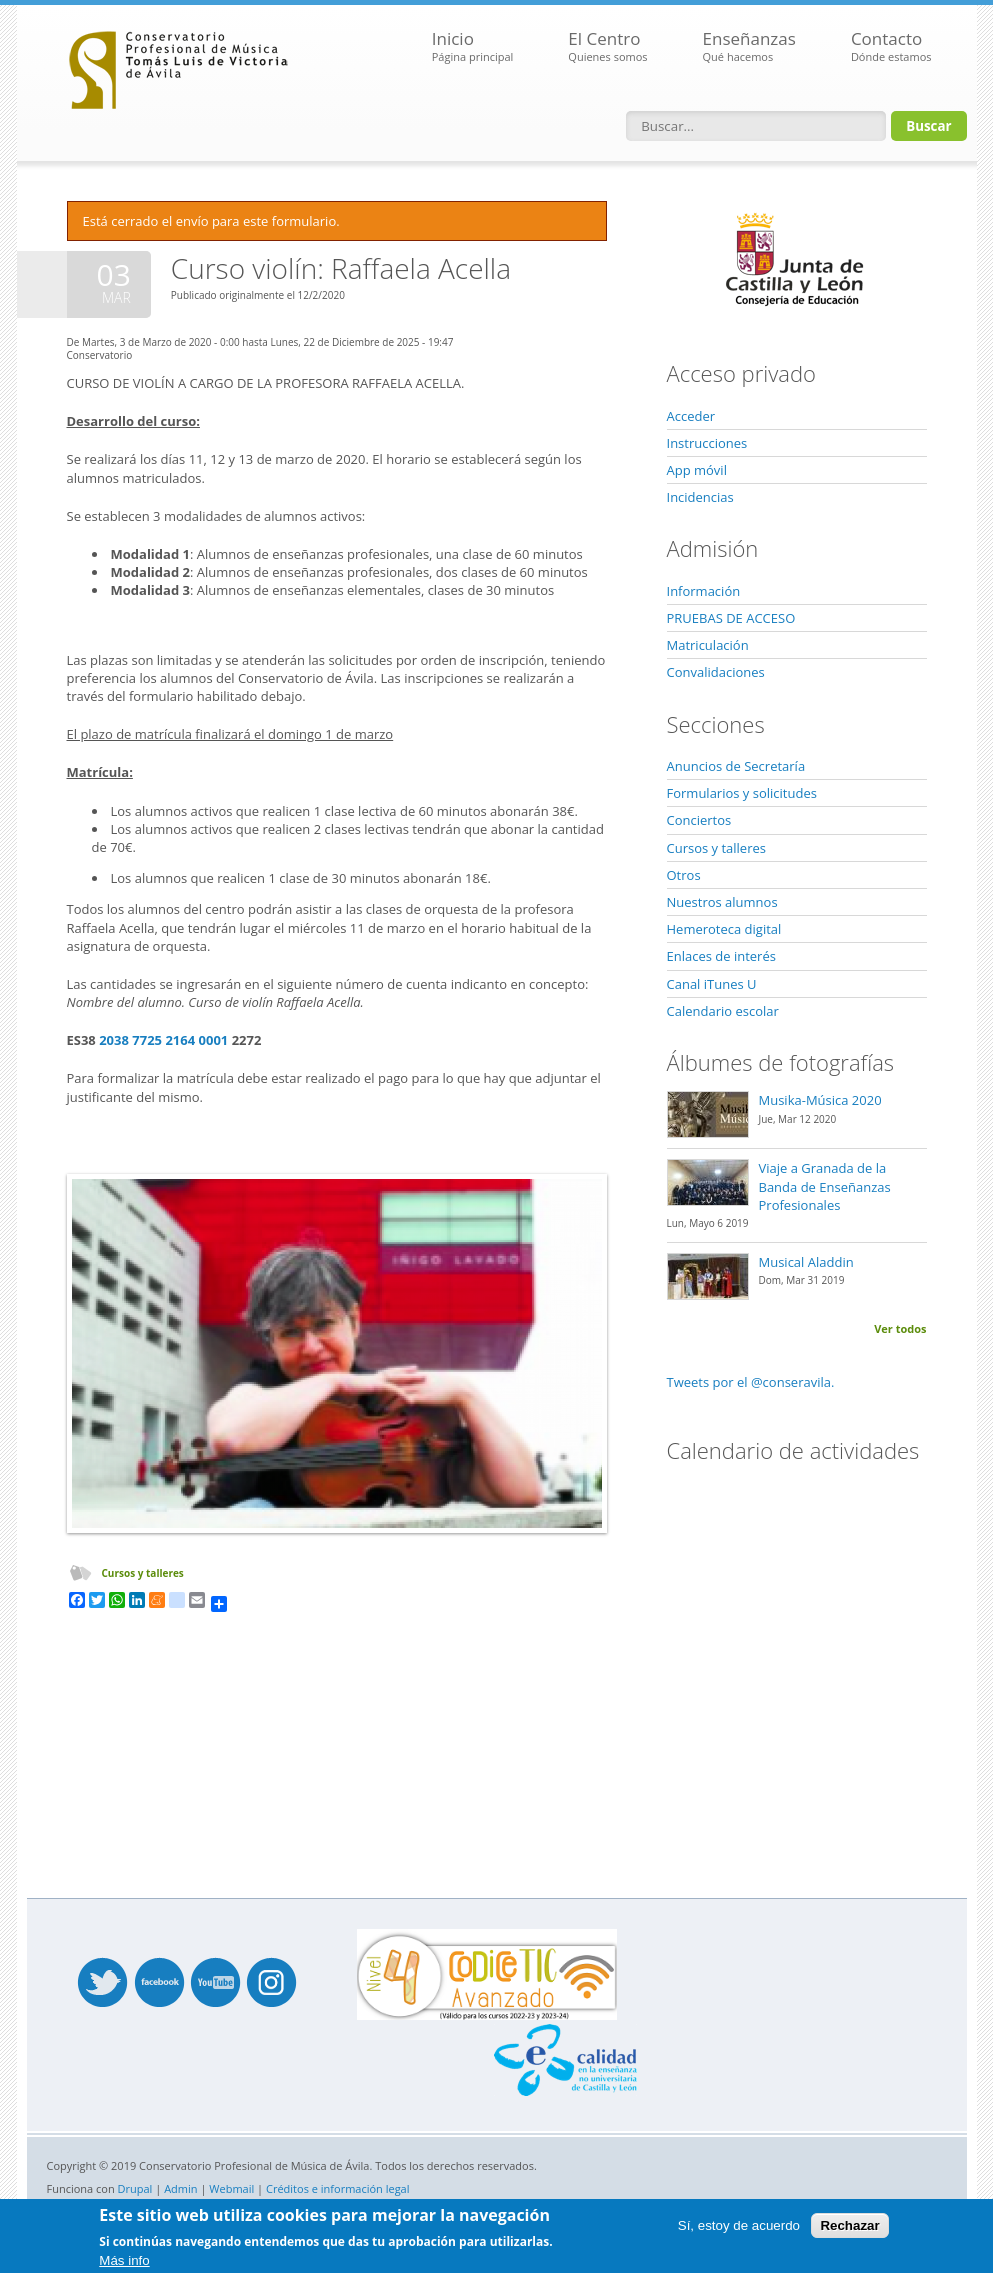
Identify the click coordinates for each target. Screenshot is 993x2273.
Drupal (135, 2188)
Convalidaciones (716, 672)
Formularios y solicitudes (742, 793)
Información (704, 591)
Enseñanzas (749, 46)
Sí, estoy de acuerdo (739, 2225)
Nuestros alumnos (722, 902)
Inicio (473, 46)
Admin (180, 2188)
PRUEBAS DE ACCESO (731, 618)
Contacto (891, 46)
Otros (684, 875)
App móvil (697, 470)
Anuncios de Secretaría (736, 766)
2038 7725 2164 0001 (163, 1040)
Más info (124, 2260)
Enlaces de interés (721, 956)
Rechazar (849, 2225)
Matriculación (708, 645)
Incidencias (700, 497)
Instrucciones (707, 443)
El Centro (607, 46)
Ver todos (900, 1328)
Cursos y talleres (143, 1573)
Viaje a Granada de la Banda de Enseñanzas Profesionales (825, 1186)
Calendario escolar (723, 1011)
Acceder (691, 416)
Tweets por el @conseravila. (751, 1382)
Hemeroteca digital (724, 929)
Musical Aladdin (806, 1262)
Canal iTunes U (712, 984)
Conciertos (699, 820)
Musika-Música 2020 (820, 1100)
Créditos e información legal (338, 2188)
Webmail (231, 2188)
